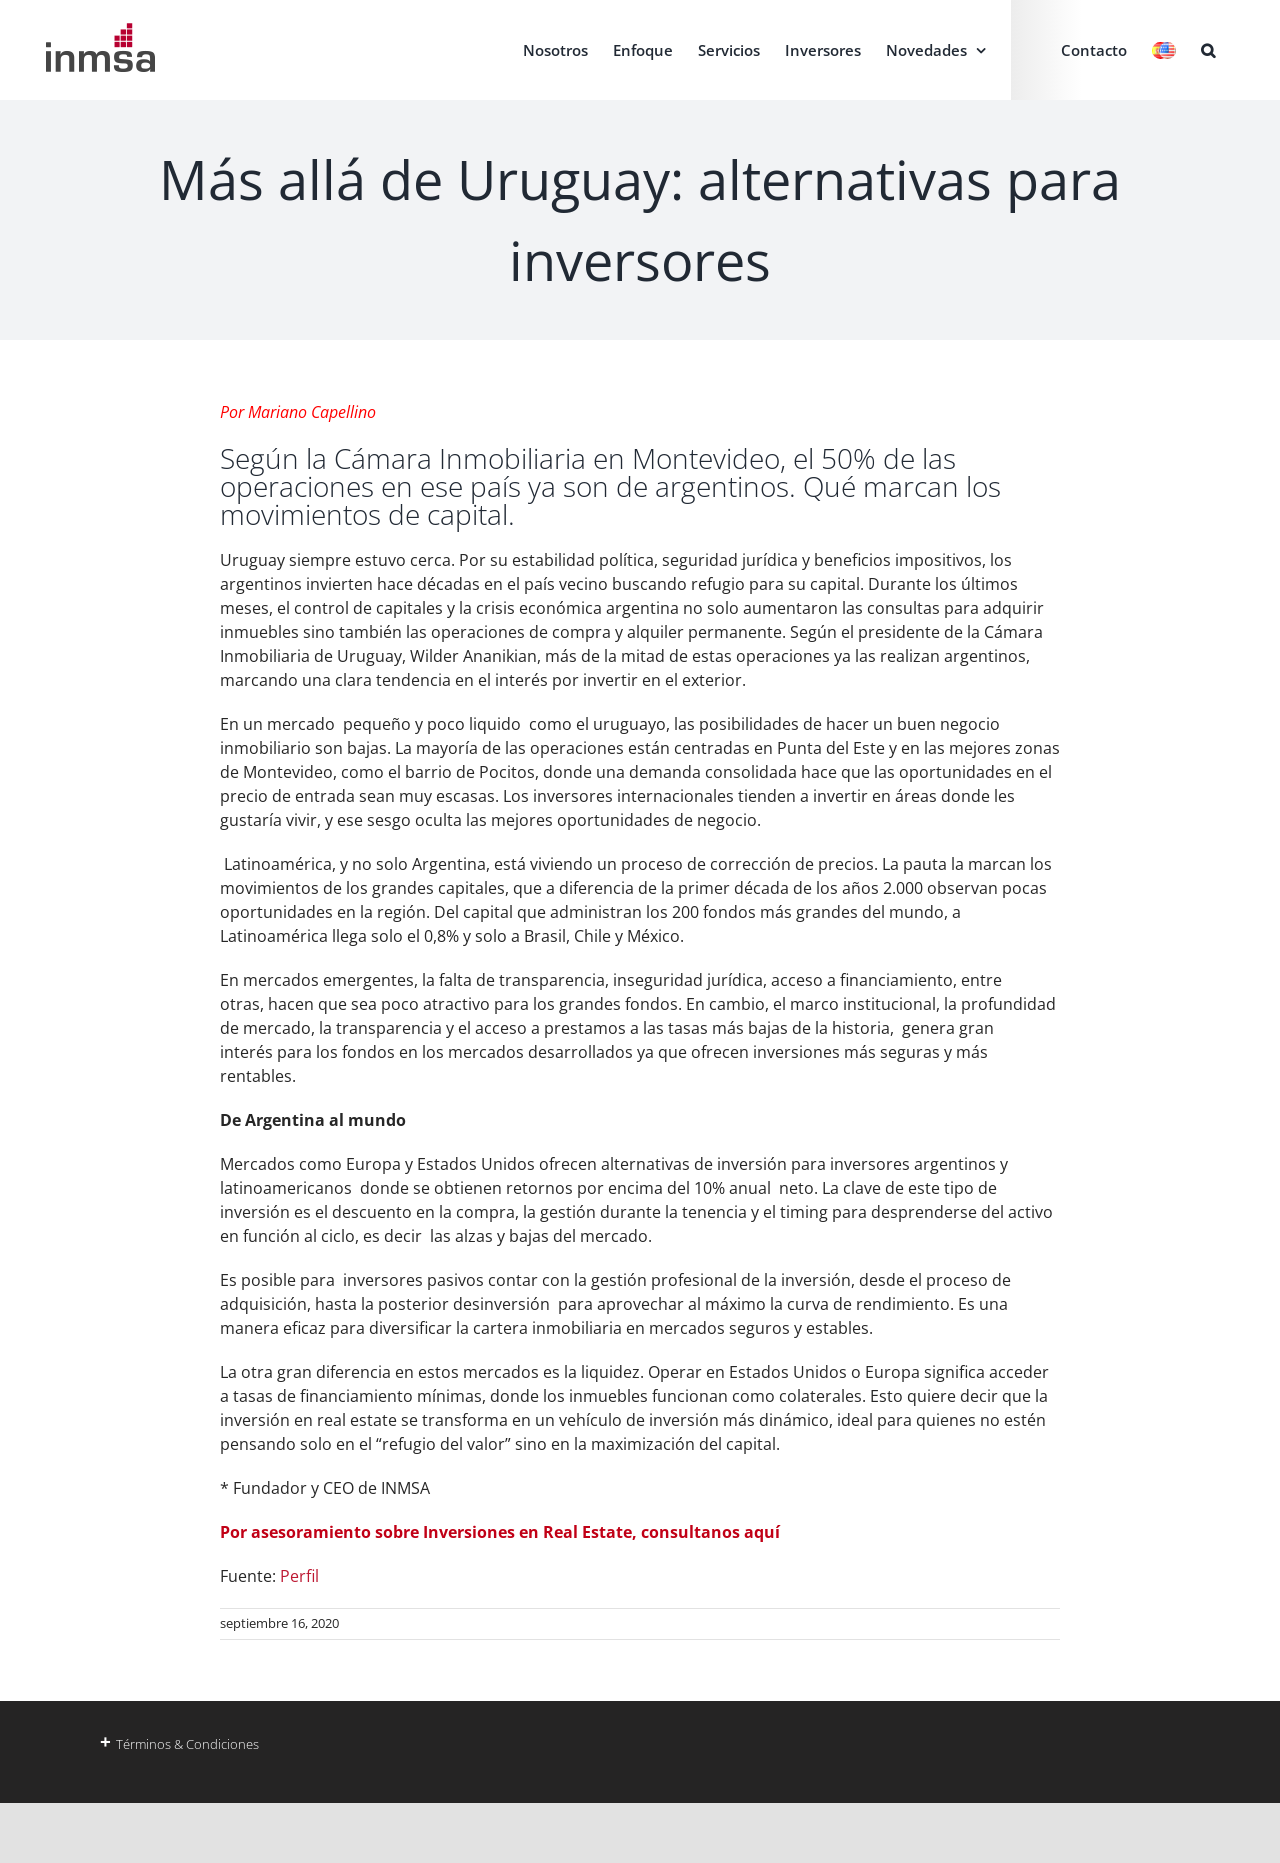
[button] (1208, 50)
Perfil (299, 1576)
